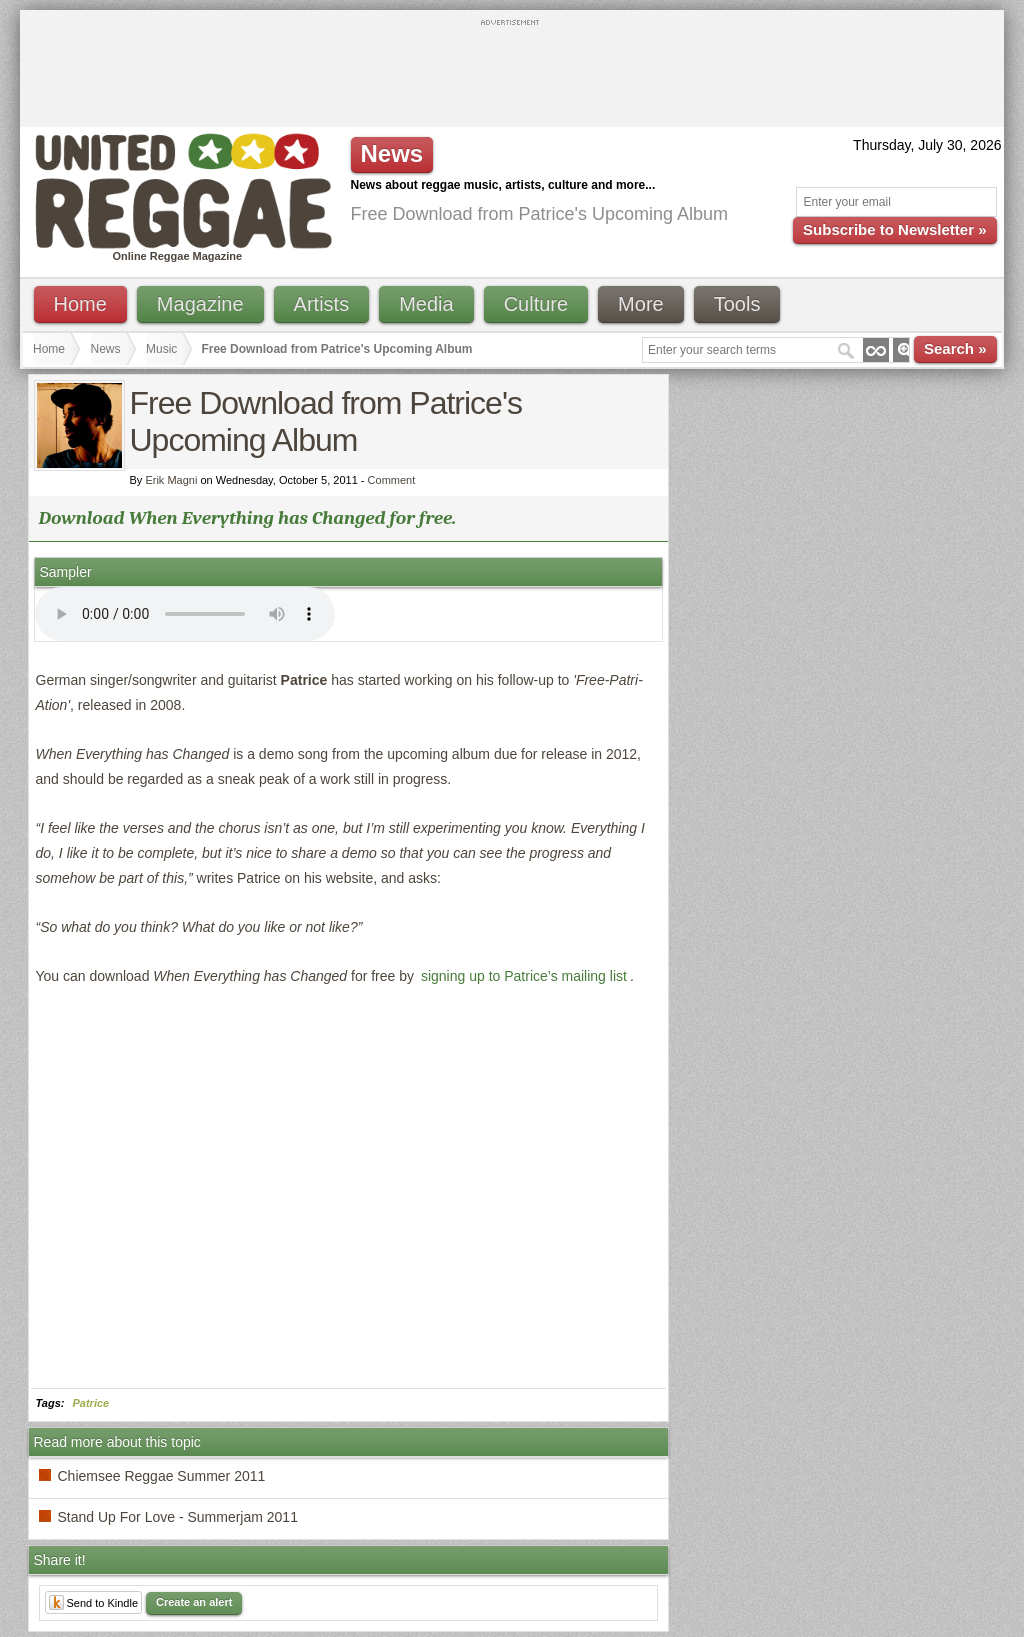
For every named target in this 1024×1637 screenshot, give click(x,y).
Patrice (91, 1403)
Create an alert (194, 1602)
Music (161, 349)
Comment (392, 480)
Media (426, 304)
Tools (737, 304)
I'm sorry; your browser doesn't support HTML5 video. (185, 614)
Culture (536, 304)
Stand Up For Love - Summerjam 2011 (178, 1517)
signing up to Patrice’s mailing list (524, 976)
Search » (955, 348)
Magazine (200, 304)
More (641, 304)
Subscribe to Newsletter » (894, 229)
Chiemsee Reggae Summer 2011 (162, 1476)
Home (80, 304)
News (106, 349)
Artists (322, 304)
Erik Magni (171, 480)
